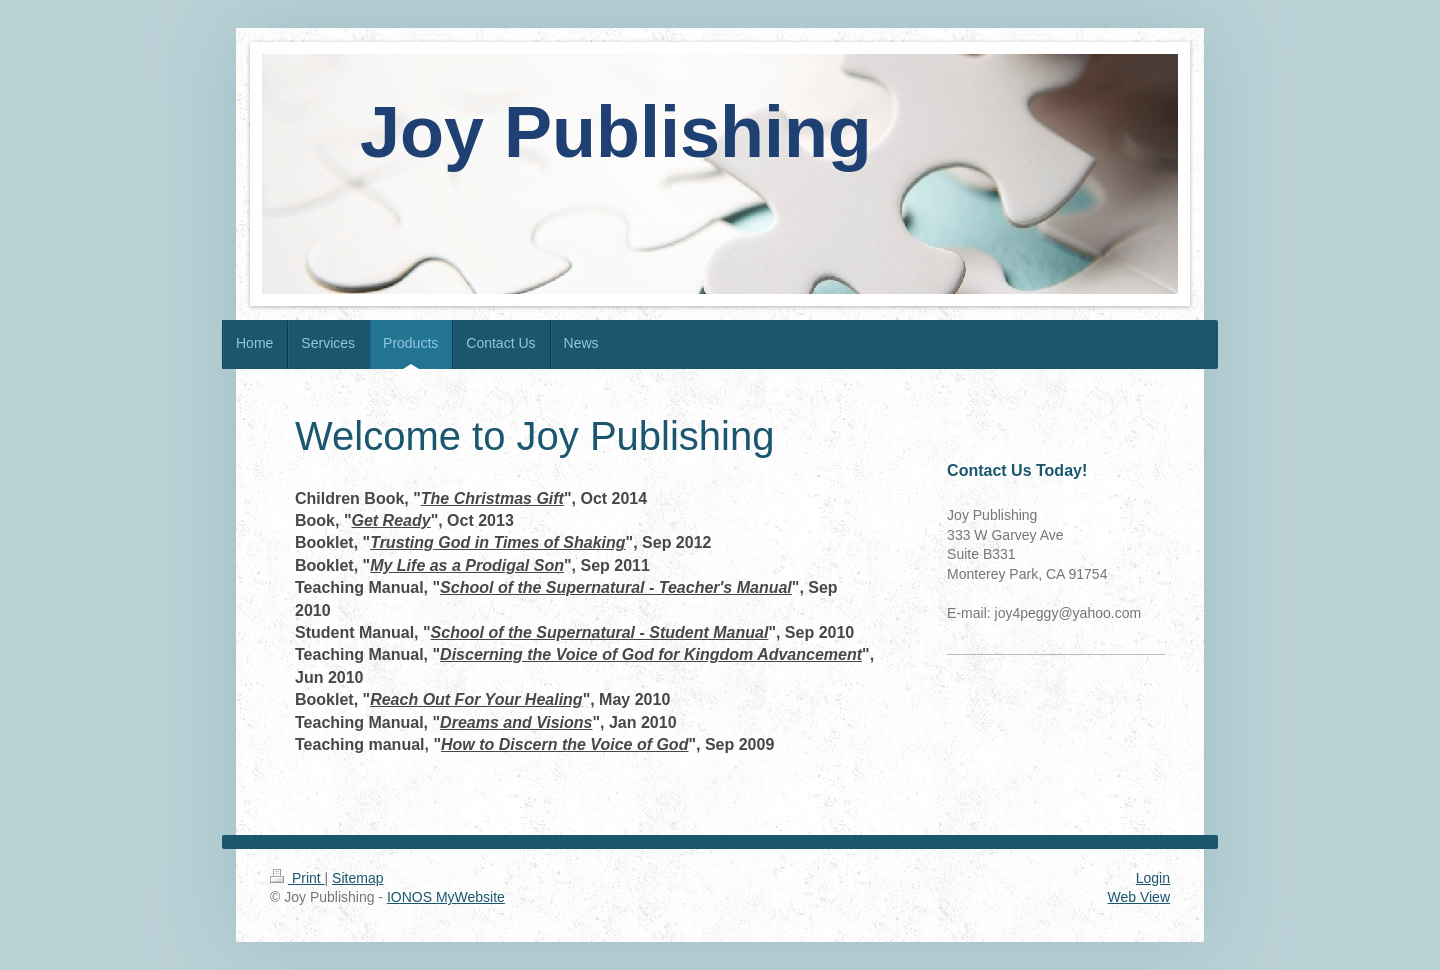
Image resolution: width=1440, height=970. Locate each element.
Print (297, 878)
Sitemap (357, 878)
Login (1153, 878)
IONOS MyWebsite (446, 897)
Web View (1138, 897)
